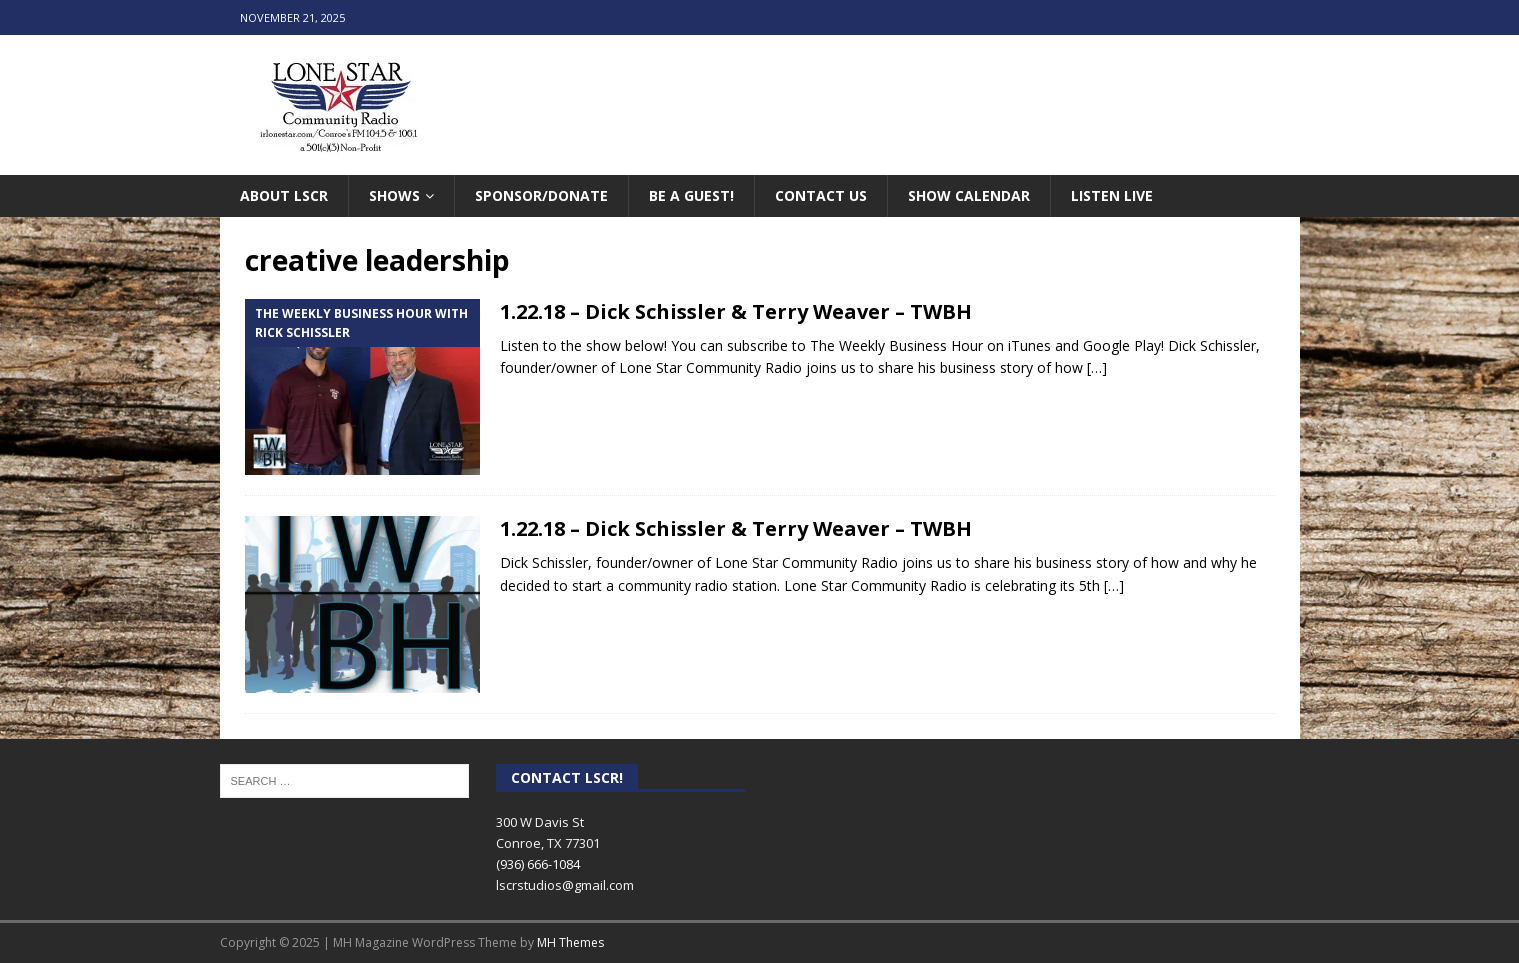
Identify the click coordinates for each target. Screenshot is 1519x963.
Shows (394, 195)
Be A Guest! (691, 195)
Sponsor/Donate (541, 195)
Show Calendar (969, 195)
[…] (1097, 367)
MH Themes (570, 942)
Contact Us (821, 195)
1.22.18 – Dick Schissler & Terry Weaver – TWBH (736, 311)
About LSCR (284, 195)
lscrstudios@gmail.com (565, 885)
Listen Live (1112, 195)
